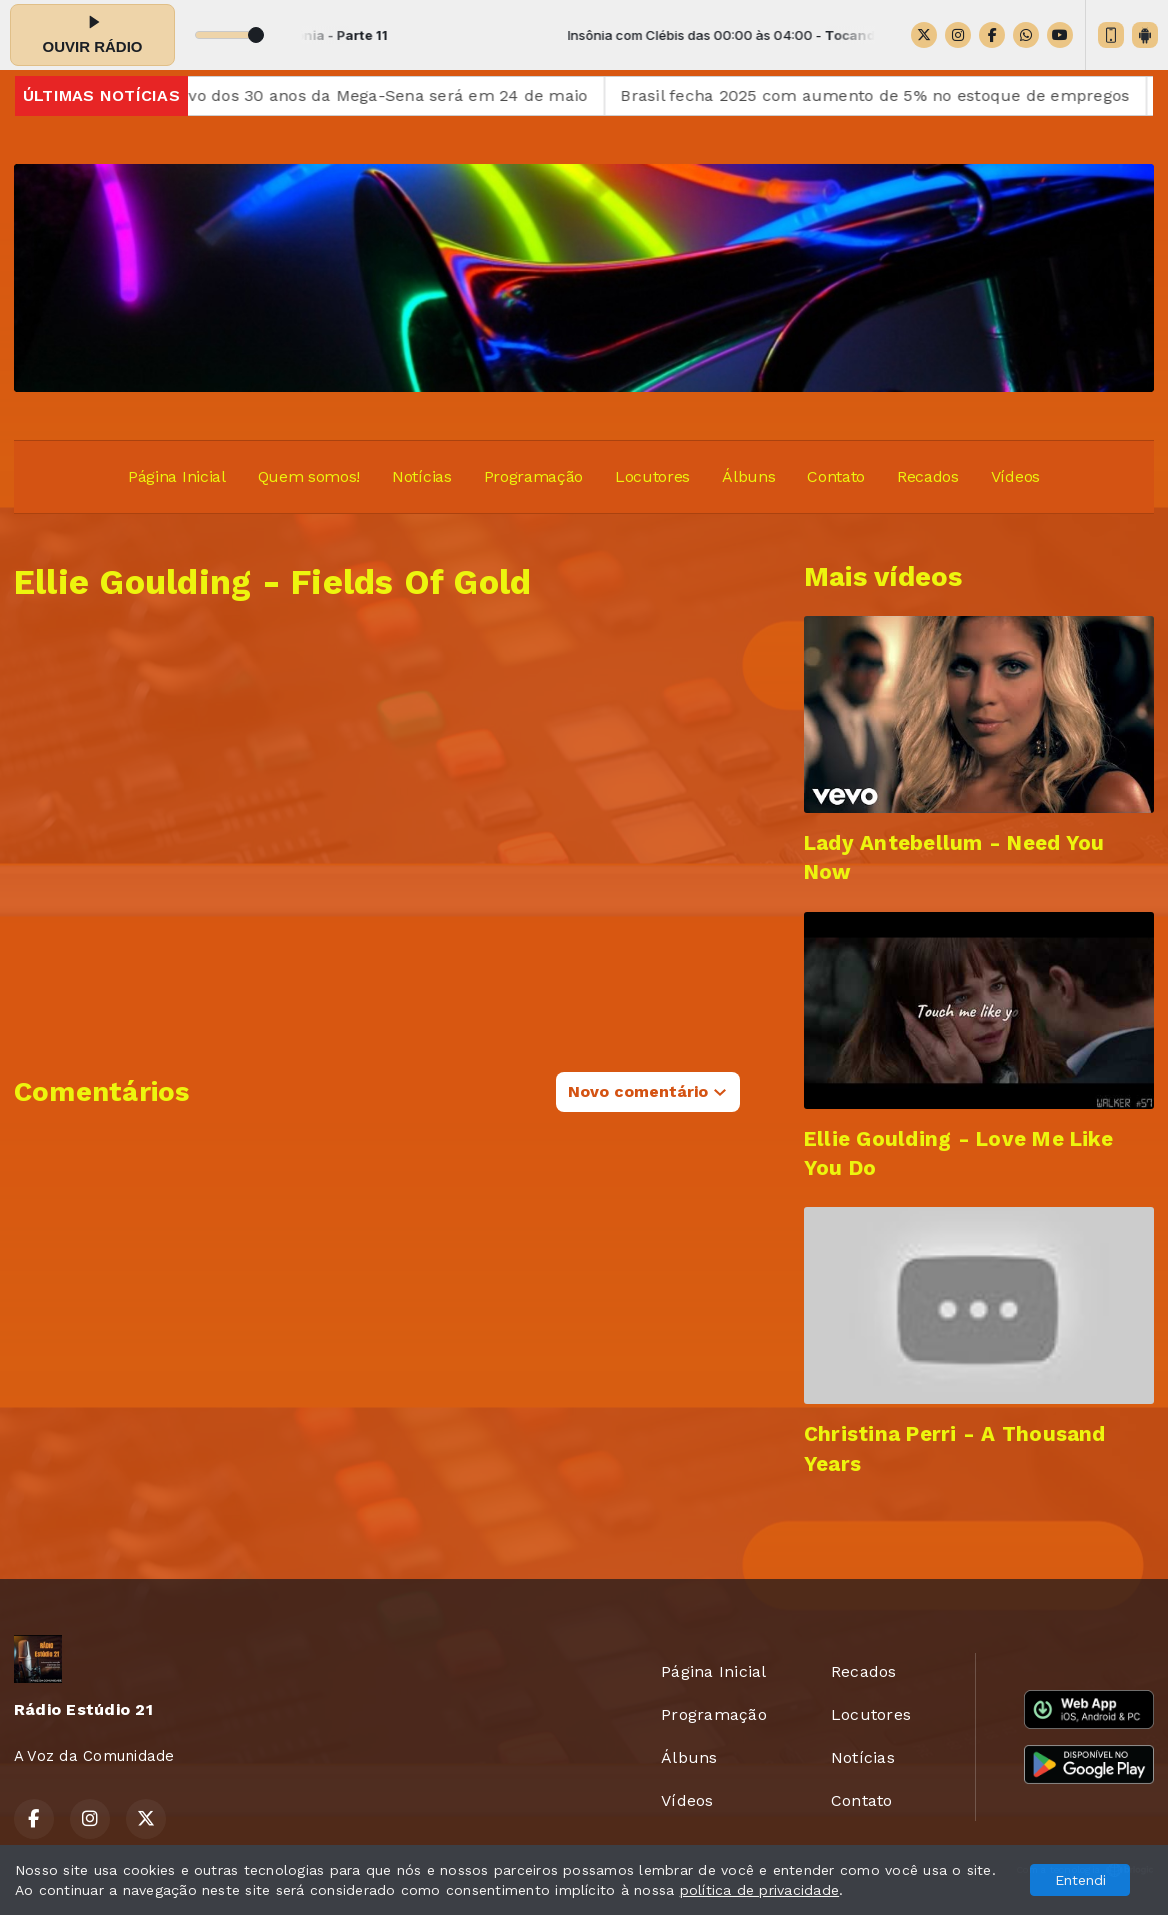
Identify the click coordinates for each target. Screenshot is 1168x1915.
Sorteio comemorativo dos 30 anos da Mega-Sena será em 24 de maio (327, 95)
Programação (533, 476)
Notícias (421, 476)
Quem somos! (309, 476)
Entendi (1080, 1880)
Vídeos (1015, 476)
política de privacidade (760, 1890)
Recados (928, 476)
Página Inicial (177, 476)
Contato (836, 476)
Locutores (652, 476)
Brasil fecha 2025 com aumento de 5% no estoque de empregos (893, 95)
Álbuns (748, 476)
